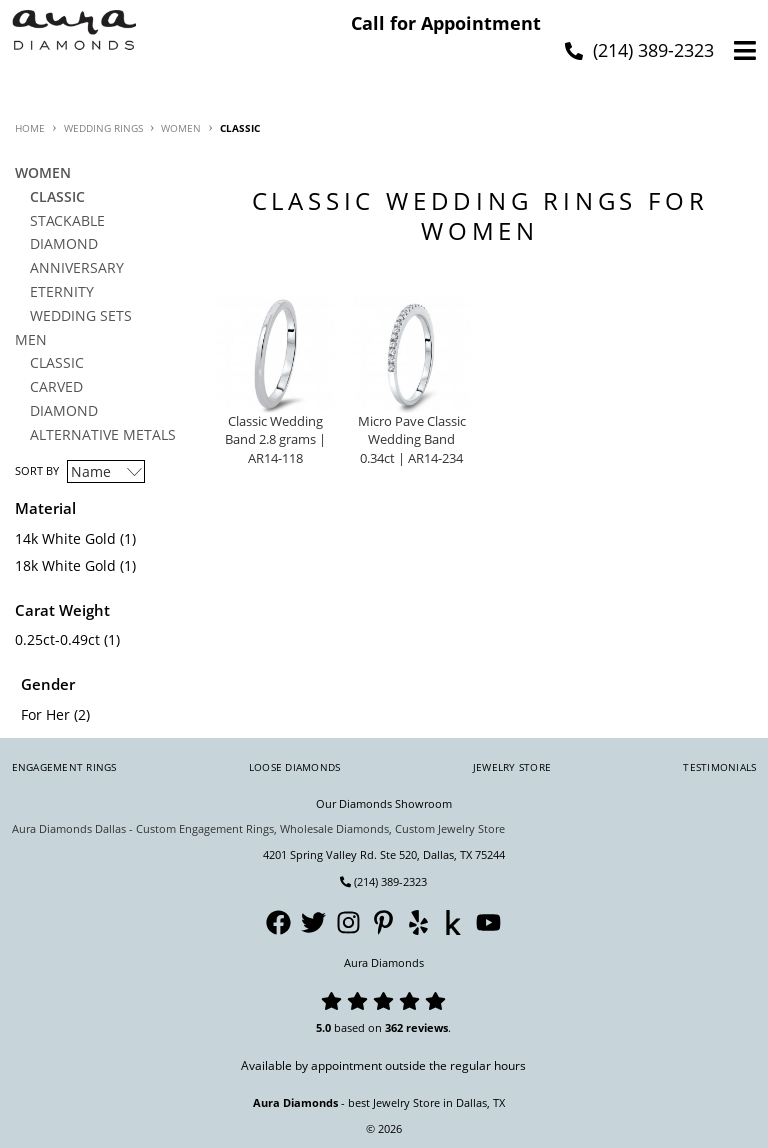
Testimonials (719, 767)
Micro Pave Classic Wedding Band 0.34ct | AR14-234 (412, 440)
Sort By (37, 470)
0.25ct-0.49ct (57, 639)
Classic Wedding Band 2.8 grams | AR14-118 (275, 440)
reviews (427, 1027)
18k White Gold (65, 565)
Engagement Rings (64, 767)
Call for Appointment (446, 23)
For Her (45, 714)
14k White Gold (65, 538)
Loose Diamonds (295, 767)
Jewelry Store (512, 767)
